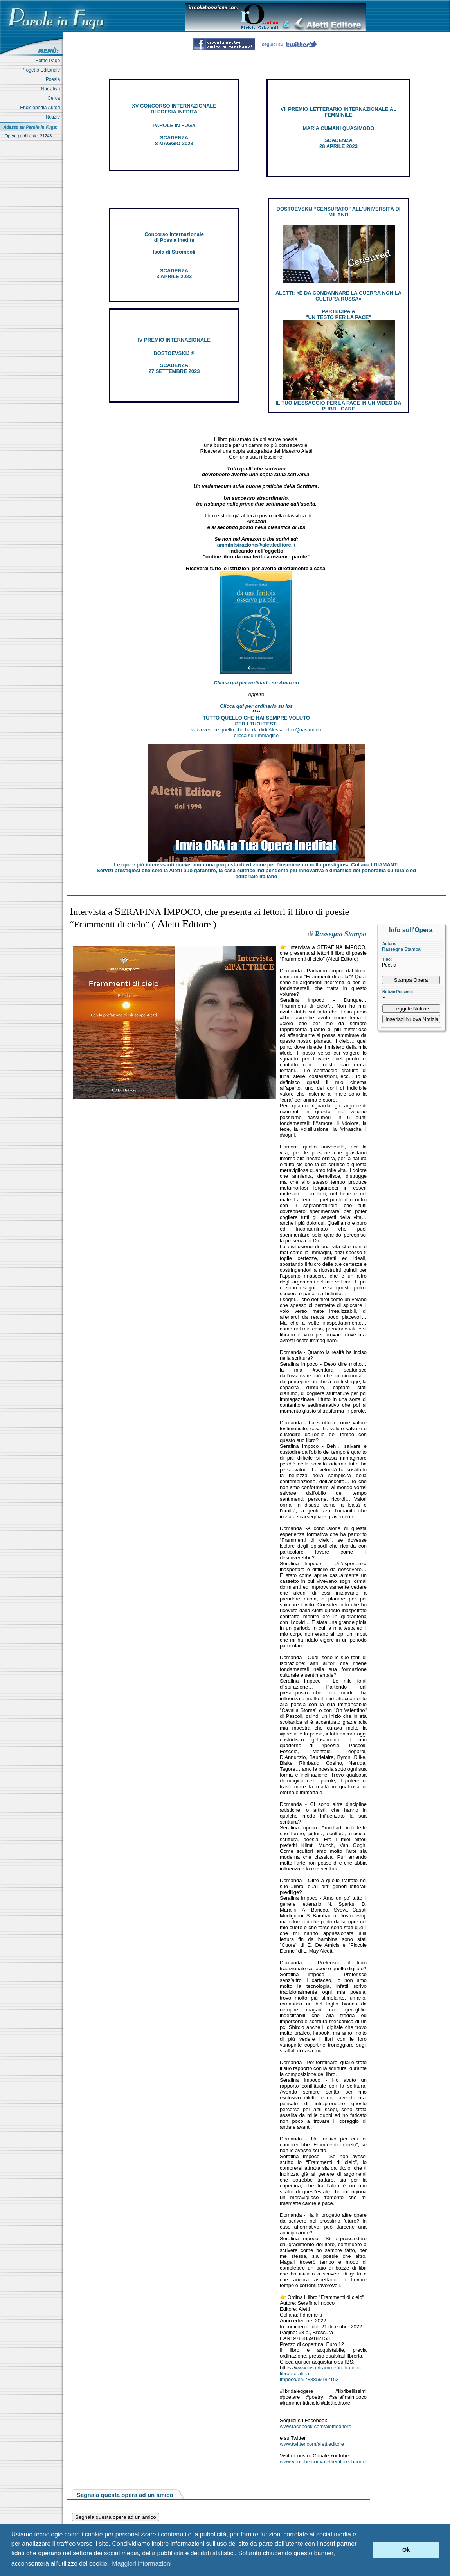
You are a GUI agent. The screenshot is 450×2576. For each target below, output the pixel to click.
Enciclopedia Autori (41, 107)
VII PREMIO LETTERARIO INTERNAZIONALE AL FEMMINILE (338, 112)
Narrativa (52, 89)
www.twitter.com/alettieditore (312, 2444)
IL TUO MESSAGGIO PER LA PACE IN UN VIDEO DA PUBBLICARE (338, 406)
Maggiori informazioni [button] (141, 2563)
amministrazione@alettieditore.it (256, 545)
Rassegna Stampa (401, 949)
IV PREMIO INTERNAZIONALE (174, 340)
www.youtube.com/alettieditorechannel (323, 2461)
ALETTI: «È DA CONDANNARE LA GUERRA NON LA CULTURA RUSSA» (338, 296)
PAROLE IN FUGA (174, 125)
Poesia (54, 79)
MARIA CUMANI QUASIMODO (338, 128)
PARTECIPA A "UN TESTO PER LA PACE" (338, 314)
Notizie (54, 117)
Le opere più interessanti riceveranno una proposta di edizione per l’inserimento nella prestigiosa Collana (256, 865)
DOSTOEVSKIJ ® (173, 353)
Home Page (49, 60)
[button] (365, 2550)
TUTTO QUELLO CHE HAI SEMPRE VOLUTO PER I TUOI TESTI (256, 721)
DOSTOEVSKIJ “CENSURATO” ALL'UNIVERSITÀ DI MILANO (339, 212)
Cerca (55, 98)
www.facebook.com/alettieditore (315, 2426)
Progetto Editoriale (42, 70)
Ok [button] (406, 2550)
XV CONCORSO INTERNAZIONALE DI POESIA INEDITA (174, 109)
